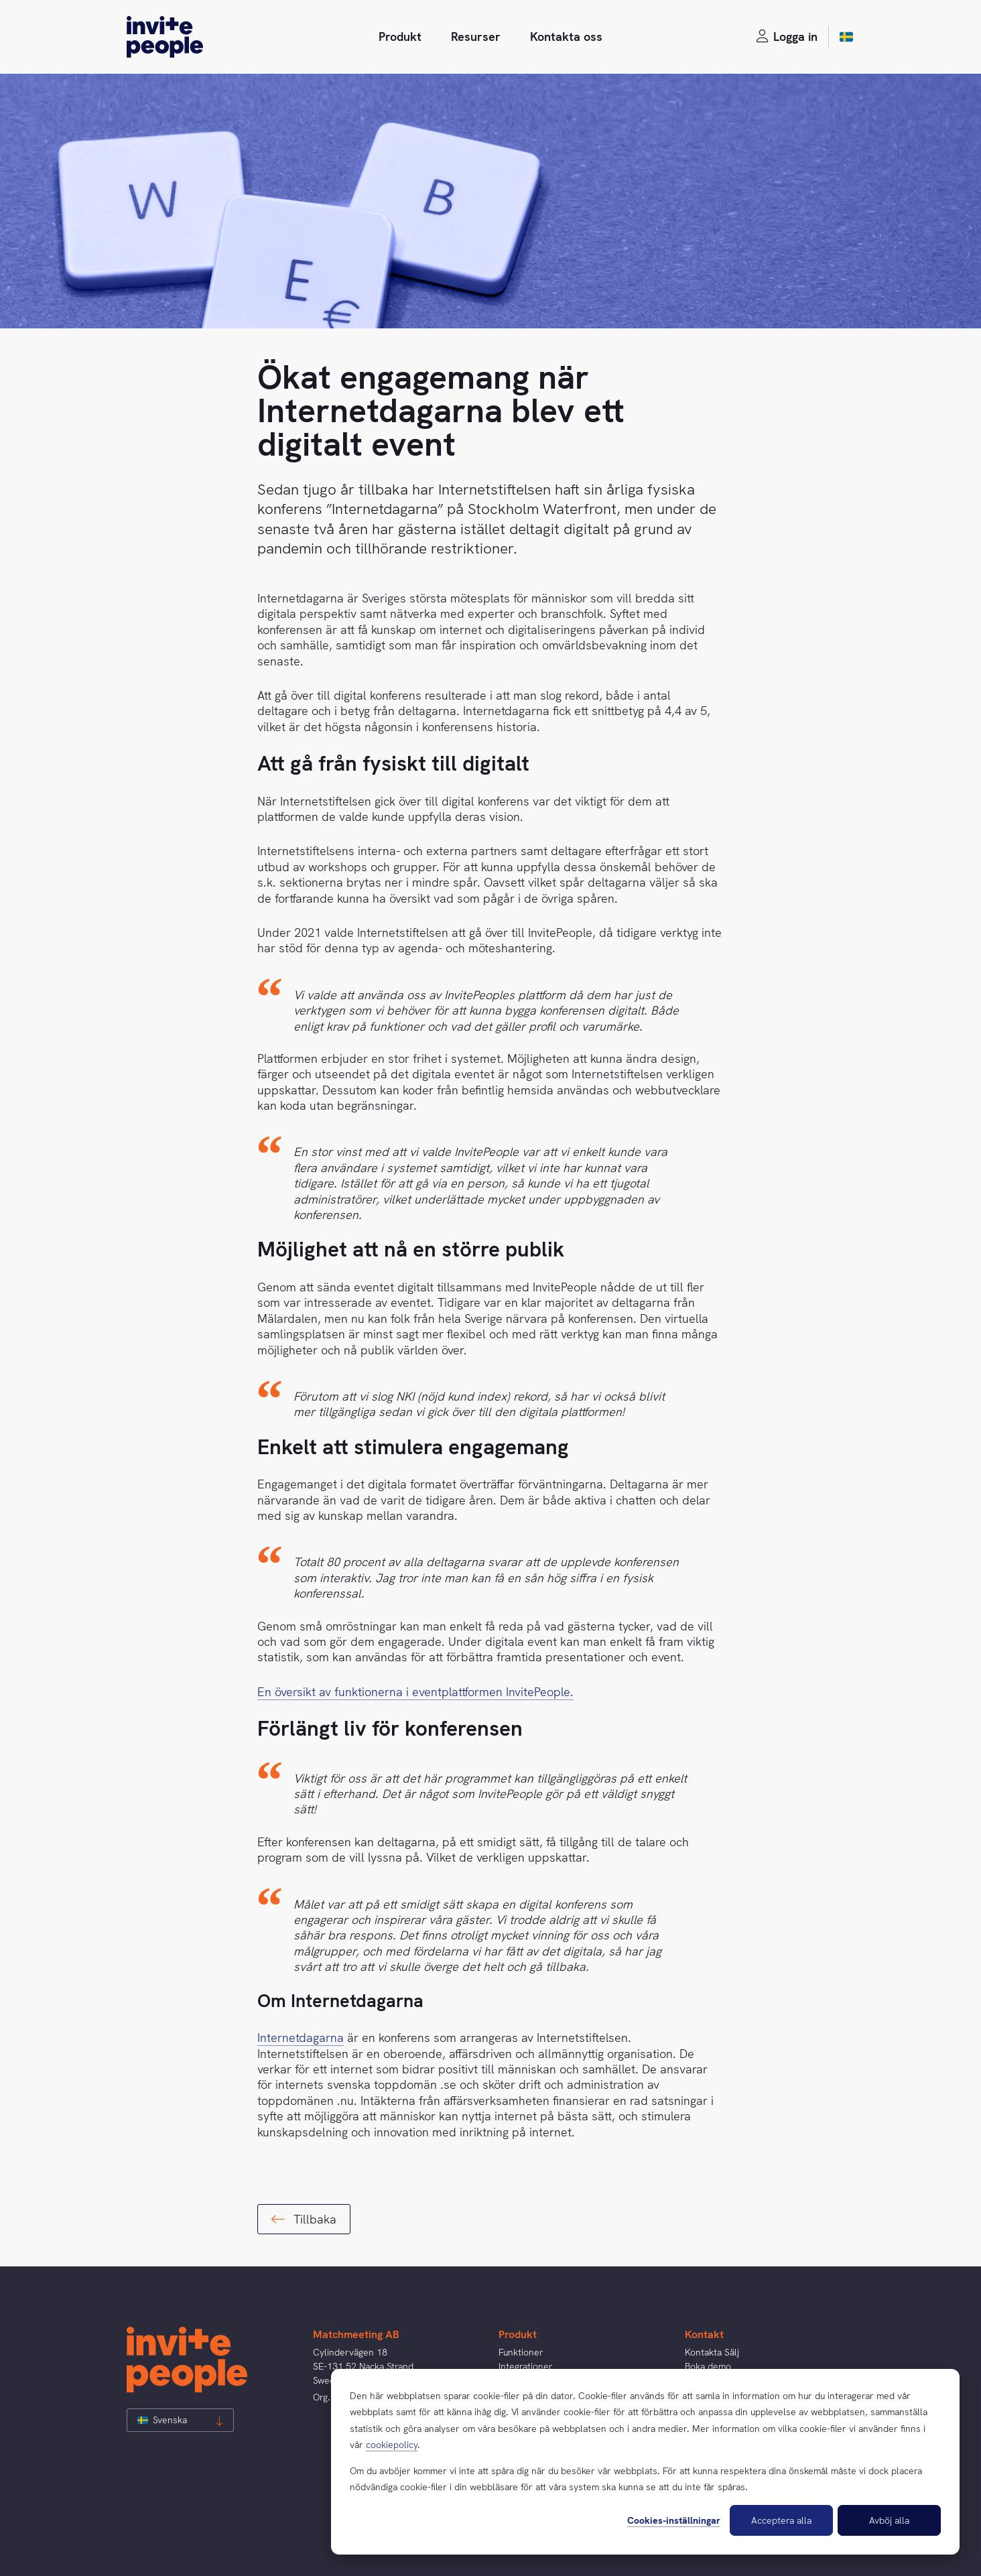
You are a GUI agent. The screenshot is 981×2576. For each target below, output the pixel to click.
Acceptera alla (781, 2520)
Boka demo (708, 2366)
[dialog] (645, 2462)
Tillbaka (303, 2219)
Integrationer (526, 2366)
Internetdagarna (300, 2037)
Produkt (400, 36)
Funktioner (521, 2352)
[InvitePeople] (165, 37)
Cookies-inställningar (673, 2520)
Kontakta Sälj (712, 2352)
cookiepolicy (391, 2445)
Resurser (476, 36)
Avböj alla (889, 2520)
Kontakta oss (566, 36)
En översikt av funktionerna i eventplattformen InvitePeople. (415, 1691)
